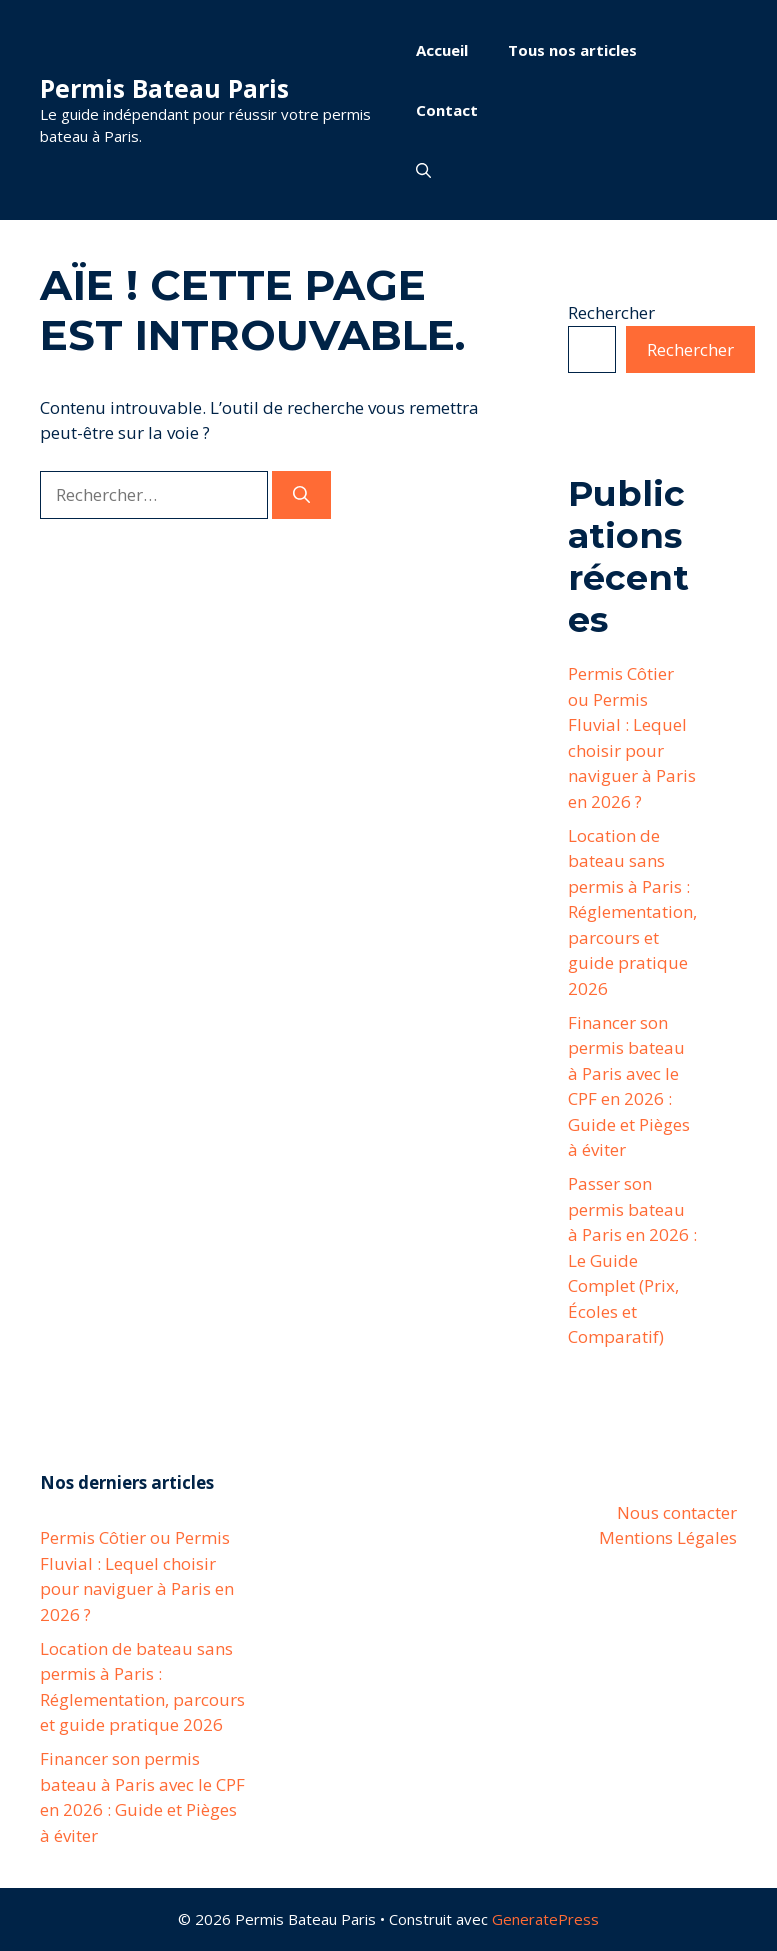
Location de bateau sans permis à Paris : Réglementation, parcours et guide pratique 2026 (632, 912)
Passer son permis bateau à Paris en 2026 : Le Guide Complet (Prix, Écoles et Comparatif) (632, 1260)
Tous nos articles (572, 50)
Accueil (442, 50)
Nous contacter (677, 1512)
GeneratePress (545, 1919)
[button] (423, 170)
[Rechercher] (301, 495)
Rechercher (611, 312)
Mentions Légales (668, 1537)
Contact (447, 110)
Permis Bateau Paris (164, 88)
